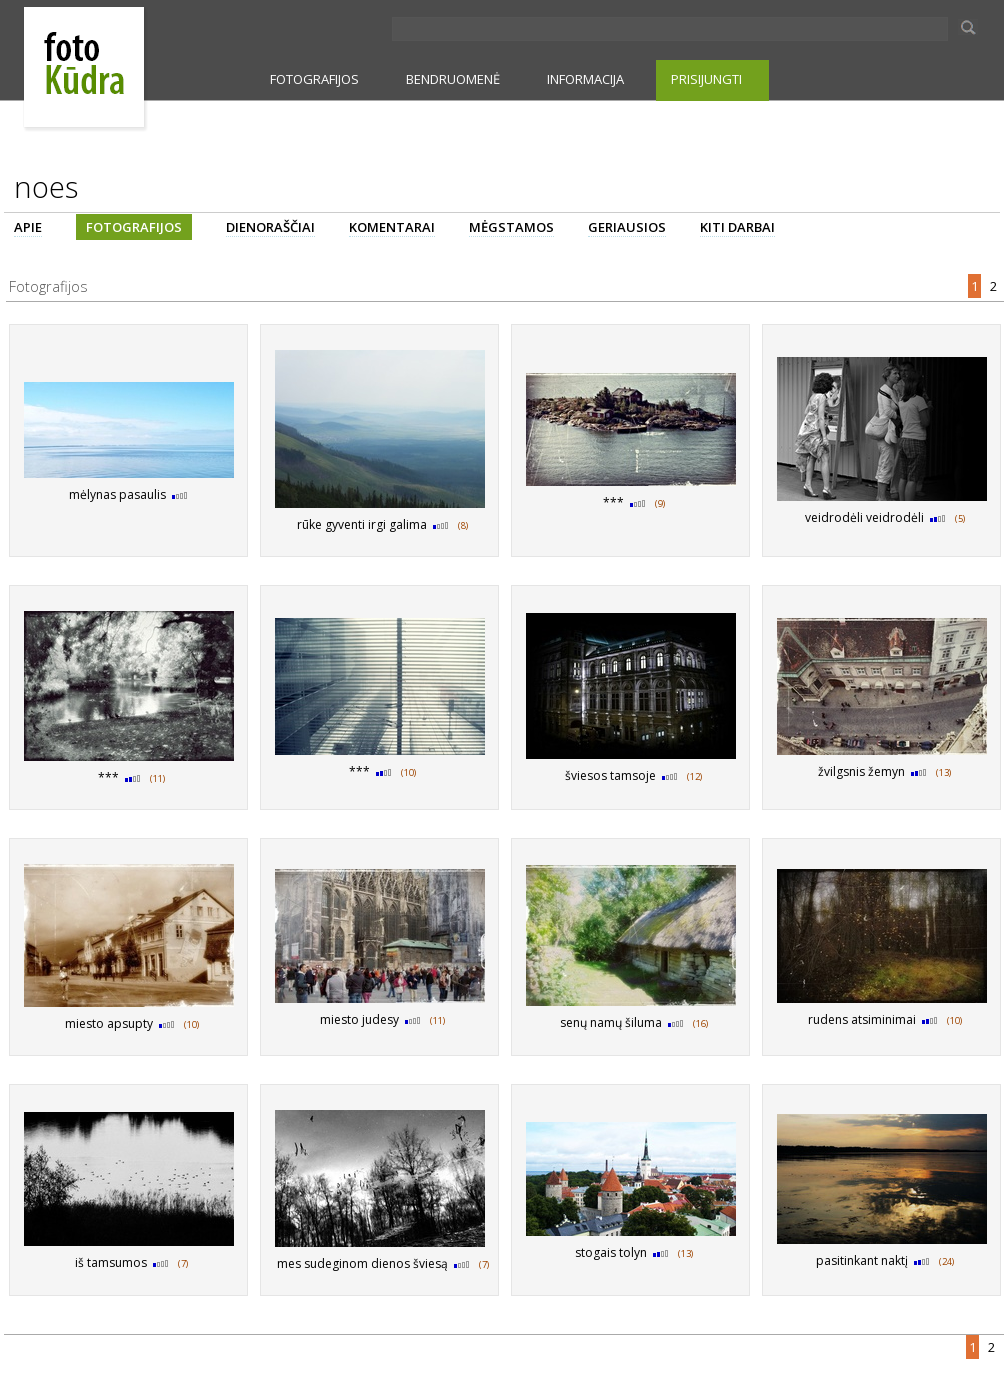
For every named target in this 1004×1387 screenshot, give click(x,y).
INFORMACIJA (585, 79)
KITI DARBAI (737, 227)
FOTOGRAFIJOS (314, 79)
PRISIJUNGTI (706, 79)
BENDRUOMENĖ (453, 79)
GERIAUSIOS (627, 227)
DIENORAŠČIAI (270, 227)
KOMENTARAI (392, 227)
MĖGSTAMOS (511, 227)
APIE (28, 227)
